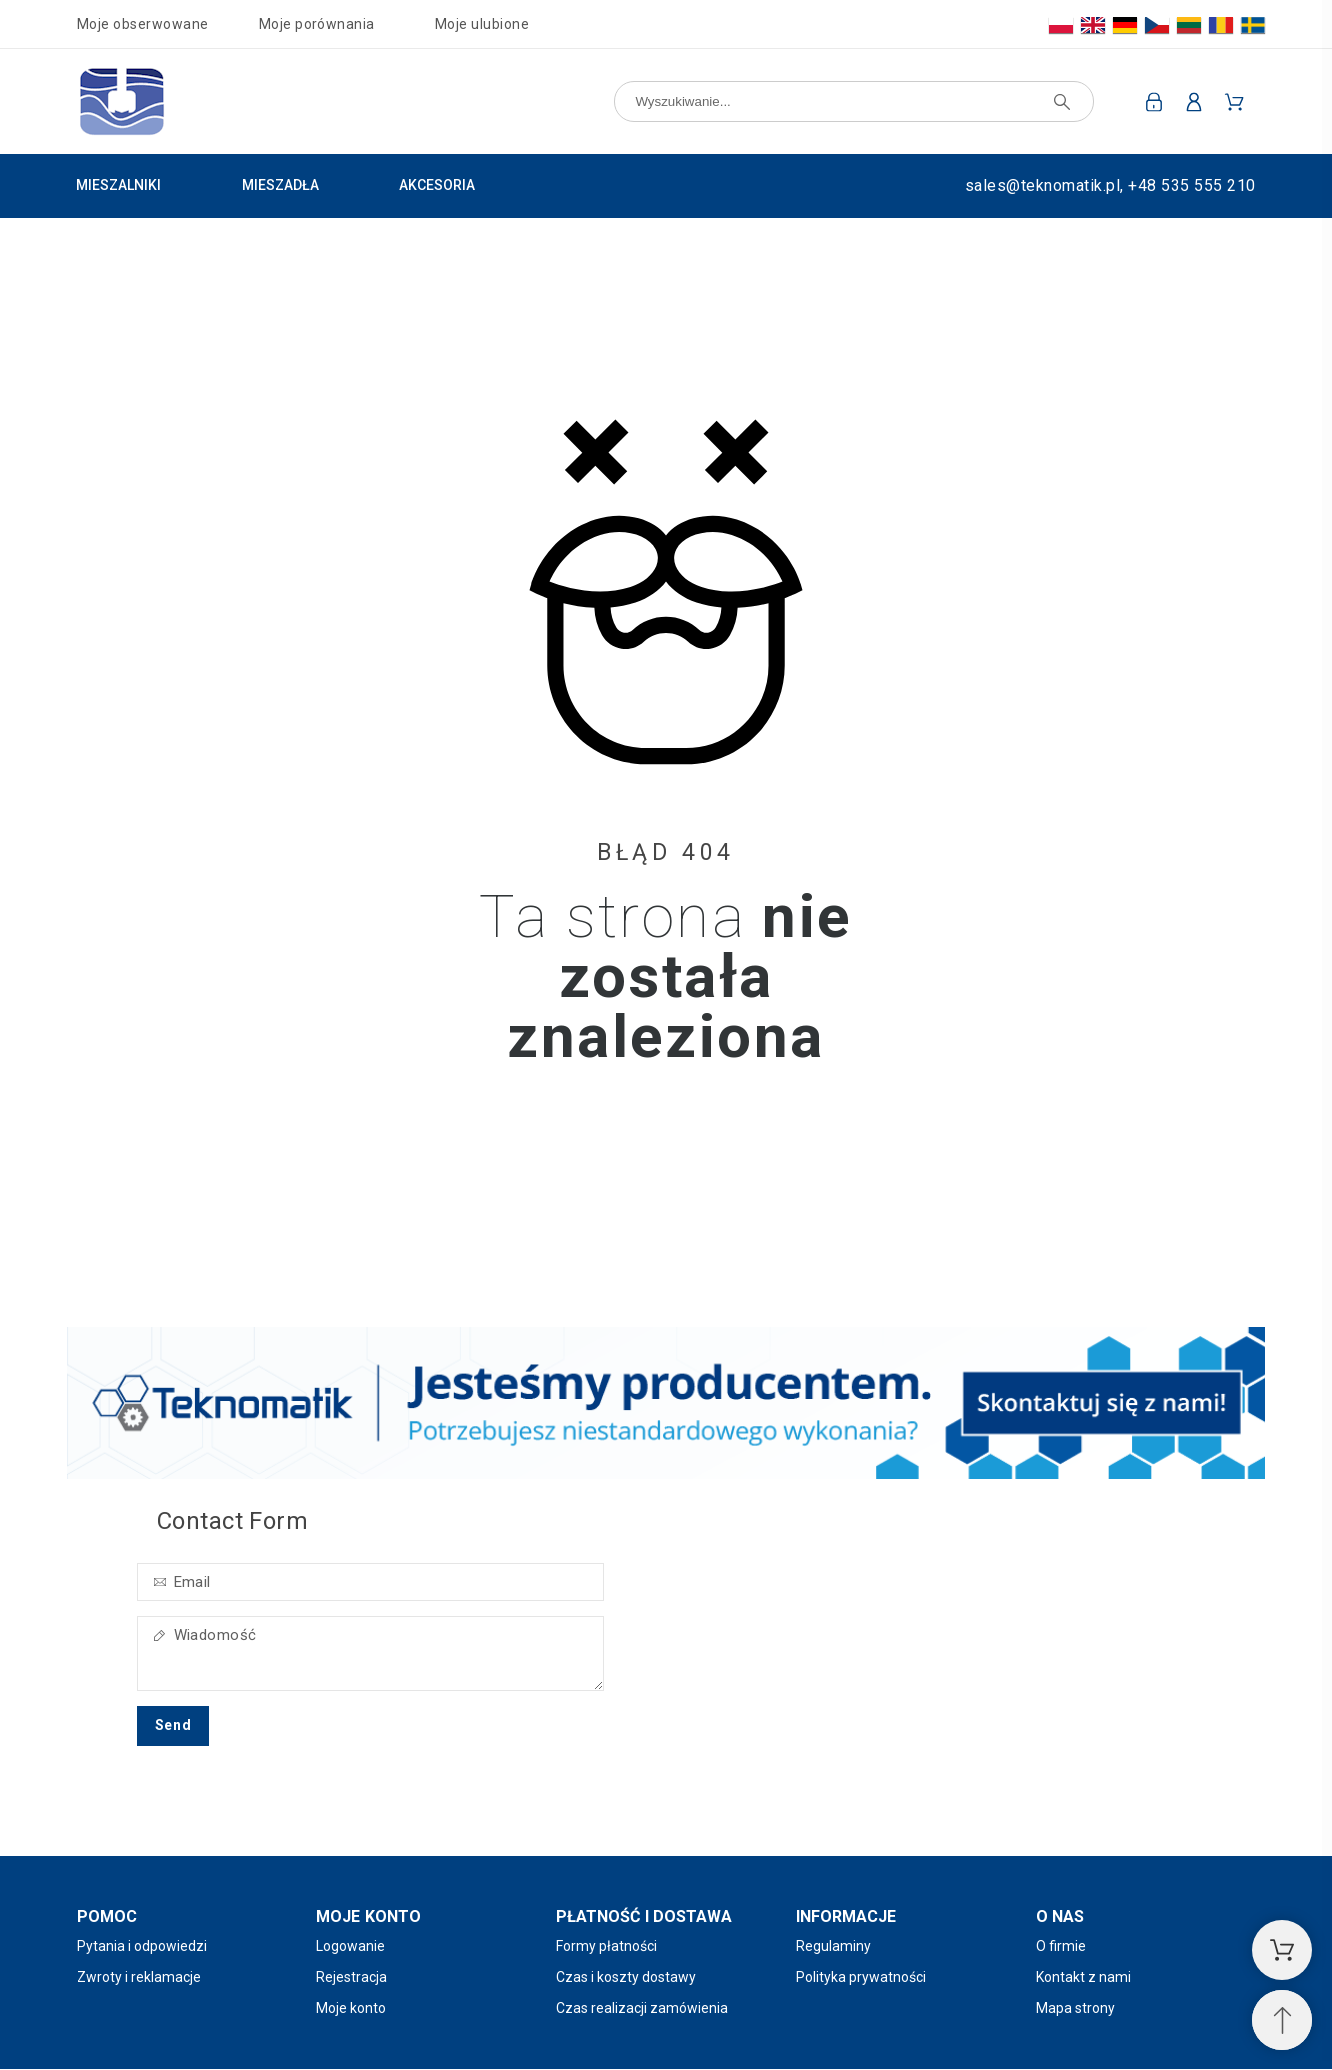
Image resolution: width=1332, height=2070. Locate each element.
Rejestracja (351, 1977)
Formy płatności (606, 1946)
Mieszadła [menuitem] (280, 185)
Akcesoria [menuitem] (437, 185)
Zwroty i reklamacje (139, 1977)
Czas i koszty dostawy (626, 1977)
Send (173, 1725)
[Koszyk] (1282, 1950)
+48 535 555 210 (1191, 185)
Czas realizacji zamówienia (642, 2008)
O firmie (1061, 1946)
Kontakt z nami (1083, 1977)
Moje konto (351, 2008)
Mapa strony (1075, 2008)
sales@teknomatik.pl (1042, 185)
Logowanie (350, 1946)
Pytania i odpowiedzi (142, 1946)
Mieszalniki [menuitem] (118, 185)
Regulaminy (833, 1946)
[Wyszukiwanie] (854, 101)
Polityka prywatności (861, 1977)
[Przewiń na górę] (1282, 2020)
